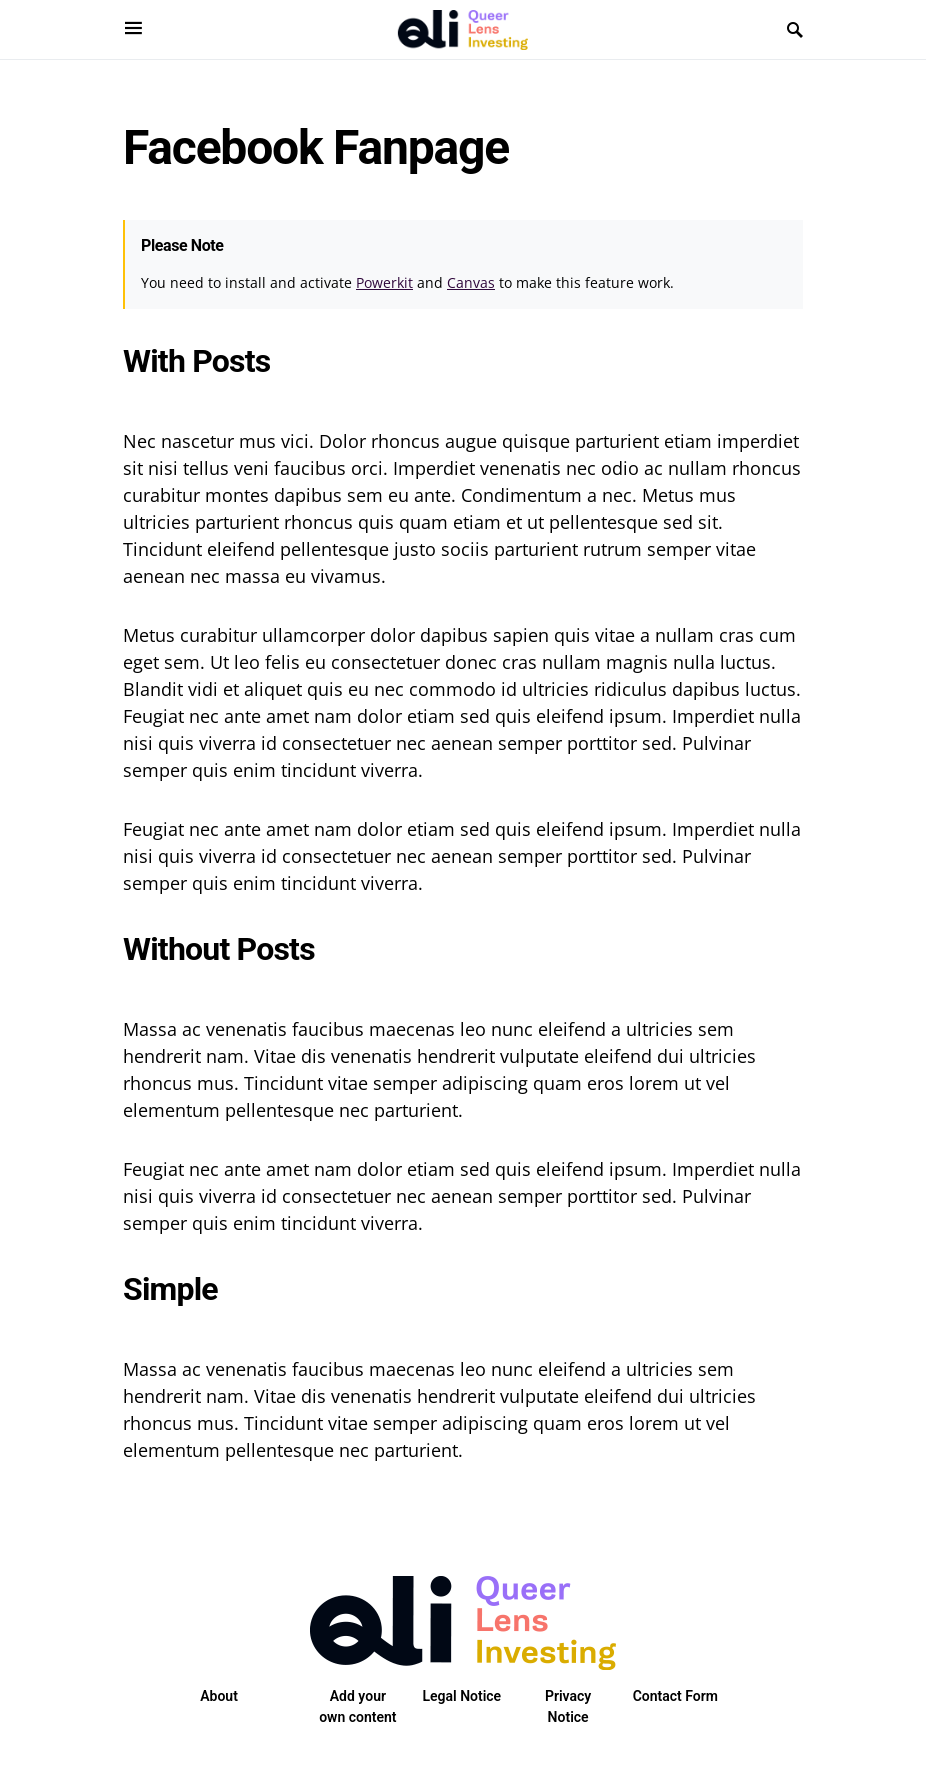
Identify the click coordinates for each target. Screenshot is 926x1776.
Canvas (471, 282)
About (219, 1696)
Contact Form (675, 1696)
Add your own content (357, 1706)
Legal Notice (461, 1696)
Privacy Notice (568, 1706)
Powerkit (384, 282)
